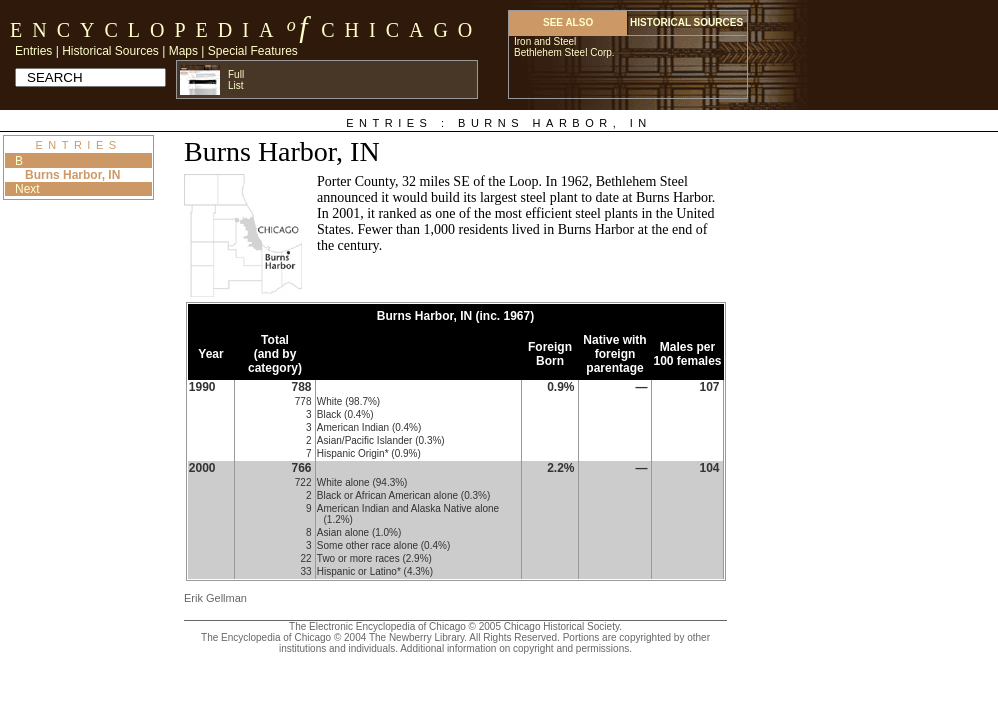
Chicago (401, 30)
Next (27, 189)
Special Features (253, 51)
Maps (183, 51)
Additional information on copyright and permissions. (516, 648)
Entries (33, 51)
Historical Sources (110, 51)
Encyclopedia (146, 30)
